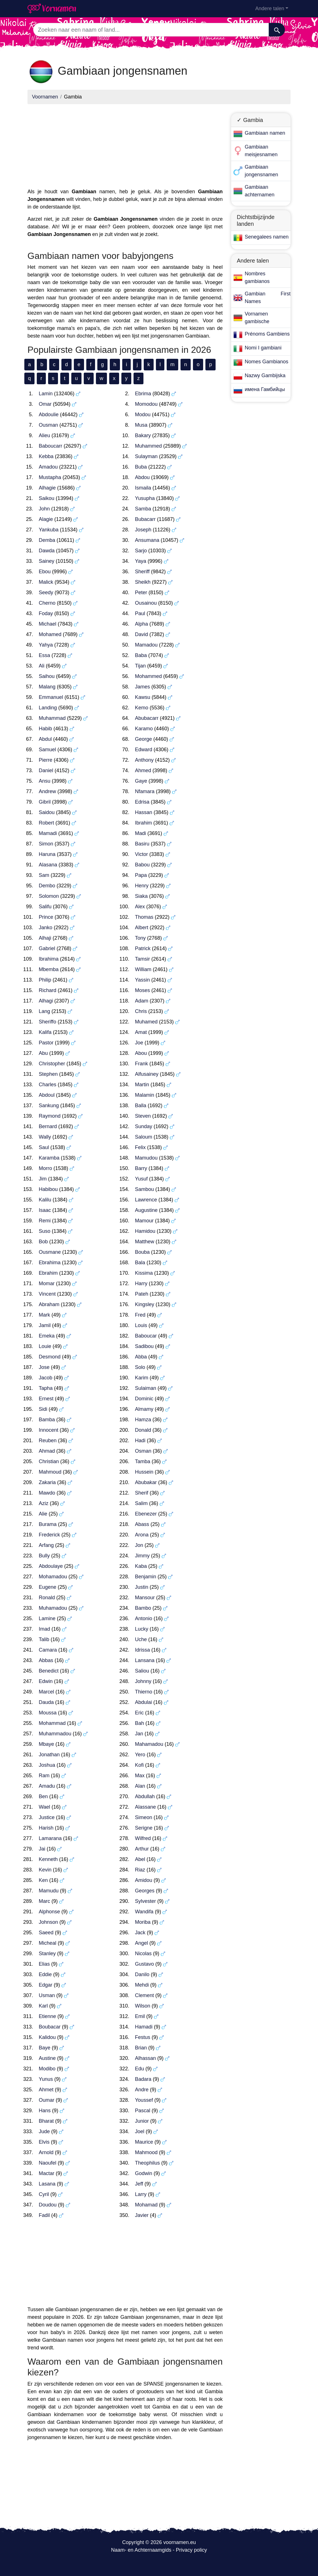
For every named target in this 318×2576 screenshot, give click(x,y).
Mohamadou (53, 1576)
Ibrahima (49, 959)
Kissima (144, 1273)
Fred (140, 1315)
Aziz (43, 1503)
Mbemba (49, 969)
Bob (43, 1241)
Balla (140, 1105)
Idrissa (142, 1650)
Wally (45, 1137)
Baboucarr (50, 446)
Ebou (45, 571)
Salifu (45, 906)
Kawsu (142, 697)
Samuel (47, 749)
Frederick (49, 1535)
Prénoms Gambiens (267, 334)
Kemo (141, 707)
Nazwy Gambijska (265, 375)
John (44, 509)
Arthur (142, 1849)
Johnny (143, 1681)
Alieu (44, 435)
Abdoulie (49, 414)
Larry (141, 2194)
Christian (49, 1461)
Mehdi (142, 1985)
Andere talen (269, 8)
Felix (140, 1147)
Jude (44, 2131)
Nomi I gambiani (263, 348)
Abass (142, 1524)
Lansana (144, 1660)
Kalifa (45, 1032)
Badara (143, 2079)
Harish (46, 1828)
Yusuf (141, 1179)
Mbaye (46, 1744)
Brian (141, 2048)
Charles (47, 1084)
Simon (46, 844)
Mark (44, 1315)
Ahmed (143, 770)
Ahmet (46, 2089)
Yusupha (145, 498)
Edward (143, 749)
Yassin (142, 980)
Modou (143, 414)
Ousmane (50, 1252)
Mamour (144, 1220)
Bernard (48, 1126)
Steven (143, 1116)
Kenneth (48, 1859)
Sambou (144, 1189)
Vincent (47, 1294)
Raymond (50, 1116)
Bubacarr (145, 519)
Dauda (46, 1702)
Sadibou (144, 1346)
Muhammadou (55, 1733)
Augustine (146, 1210)
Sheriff (142, 571)
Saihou (47, 676)
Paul (140, 613)
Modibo (47, 2068)
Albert (141, 927)
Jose (44, 1367)
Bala (140, 1262)
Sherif (141, 1493)
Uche (141, 1639)
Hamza (143, 1419)
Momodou (146, 404)
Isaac (45, 1210)
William (143, 969)
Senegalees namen (267, 237)
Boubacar (50, 2027)
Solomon (49, 896)
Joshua (47, 1765)
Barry (141, 1168)
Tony (140, 938)
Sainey (46, 561)
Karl (43, 2006)
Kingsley (144, 1304)
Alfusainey (146, 1074)
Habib (45, 728)
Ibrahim (143, 823)
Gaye (141, 781)
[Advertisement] (125, 148)
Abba (141, 1357)
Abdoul (47, 1095)
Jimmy (142, 1556)
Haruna (47, 854)
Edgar (45, 1985)
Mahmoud (50, 1472)
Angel (141, 1943)
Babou (142, 865)
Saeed (46, 1932)
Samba (143, 509)
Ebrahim (48, 1273)
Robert (46, 823)
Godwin (143, 2173)
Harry (141, 1283)
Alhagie (47, 488)
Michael (47, 624)
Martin (142, 1084)
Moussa (48, 1713)
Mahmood (146, 2152)
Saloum (143, 1137)
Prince (46, 917)
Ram (44, 1775)
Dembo (47, 885)
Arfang (46, 1545)
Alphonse (49, 1911)
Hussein (144, 1472)
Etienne (47, 2016)
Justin (141, 1587)
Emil (140, 2016)
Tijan (140, 666)
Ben (43, 1796)
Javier (142, 2215)
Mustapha (50, 477)
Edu (139, 2068)
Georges (144, 1891)
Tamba (142, 1461)
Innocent (48, 1430)
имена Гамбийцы (265, 389)
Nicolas (143, 1953)
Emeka (47, 1336)
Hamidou (145, 1231)
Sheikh (143, 582)
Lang (44, 1011)
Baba (141, 655)
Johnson (48, 1922)
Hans (45, 2110)
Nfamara (144, 791)
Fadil (44, 2215)
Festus (142, 2037)
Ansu (44, 781)
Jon (139, 1545)
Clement (144, 1995)
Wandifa (144, 1911)
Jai (42, 1849)
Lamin (46, 393)
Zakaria (47, 1482)
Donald (143, 1430)
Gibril (45, 802)
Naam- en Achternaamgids (141, 2550)
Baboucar (146, 1336)
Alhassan (145, 2058)
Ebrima (143, 393)
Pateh (141, 1294)
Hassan (143, 812)
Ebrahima (50, 1262)
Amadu (47, 1786)
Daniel (46, 770)
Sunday (143, 1126)
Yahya (46, 645)
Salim (141, 1503)
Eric (139, 1713)
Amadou (48, 467)
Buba (141, 467)
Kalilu (45, 1200)
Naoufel (47, 2163)
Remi (45, 1220)
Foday (46, 613)
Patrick (143, 948)
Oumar (46, 2100)
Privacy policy (191, 2550)
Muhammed (148, 446)
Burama (48, 1524)
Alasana (48, 865)
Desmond (50, 1357)
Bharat (46, 2121)
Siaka (141, 896)
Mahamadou (149, 1744)
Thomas (144, 917)
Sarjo (141, 550)
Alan (140, 1786)
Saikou (46, 498)
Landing (48, 707)
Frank (141, 1063)
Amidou (143, 1880)
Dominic (144, 1398)
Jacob (45, 1378)
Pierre (45, 760)
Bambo (143, 1608)
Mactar (46, 2173)
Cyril (44, 2194)
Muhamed (146, 1022)
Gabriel (47, 948)
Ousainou (146, 603)
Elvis (44, 2142)
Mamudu (49, 1891)
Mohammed (148, 676)
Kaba (141, 1566)
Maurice (144, 2142)
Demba (47, 540)
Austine (47, 2058)
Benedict (49, 1671)
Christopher (52, 1063)
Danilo (142, 1974)
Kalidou (47, 2037)
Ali (41, 666)
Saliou (142, 1671)
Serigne (143, 1828)
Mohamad (146, 2205)
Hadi (140, 1440)
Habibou (48, 1189)
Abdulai (143, 1702)
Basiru (142, 844)
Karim (141, 1378)
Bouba (142, 1252)
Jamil (45, 1325)
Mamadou (146, 645)
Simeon (143, 1817)
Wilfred (143, 1838)
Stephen (48, 1074)
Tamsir (142, 959)
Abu (43, 1053)
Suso (44, 1231)
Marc (44, 1901)
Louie (45, 1346)
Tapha (46, 1388)
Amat (141, 1032)
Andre (142, 2089)
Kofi (139, 1765)
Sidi (43, 1409)
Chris (141, 1011)
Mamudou (146, 1158)
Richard (47, 990)
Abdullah (145, 1796)
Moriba (143, 1922)
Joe (139, 1043)
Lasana (47, 2184)
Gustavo (144, 1964)
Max (140, 1775)
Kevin (45, 1870)
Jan (139, 1733)
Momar (47, 1283)
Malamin (144, 1095)
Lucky (141, 1629)
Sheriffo (47, 1022)
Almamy (144, 1409)
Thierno (143, 1692)
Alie (43, 1514)
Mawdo (47, 1493)
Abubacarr (146, 718)
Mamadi (48, 833)
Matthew (144, 1241)
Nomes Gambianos (266, 361)
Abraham (49, 1304)
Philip (45, 980)
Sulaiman (145, 1388)
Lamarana (50, 1838)
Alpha (141, 624)
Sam (44, 875)
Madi (140, 833)
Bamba (47, 1419)
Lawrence (146, 1200)
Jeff (139, 2184)
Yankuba (49, 530)
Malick (46, 582)
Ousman (48, 425)
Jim (43, 1179)
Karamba (49, 1158)
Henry (142, 885)
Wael (44, 1807)
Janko (45, 927)
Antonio (143, 1618)
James (142, 687)
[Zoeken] (277, 30)
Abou (141, 1053)
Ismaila (143, 488)
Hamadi (143, 2027)
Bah (139, 1723)
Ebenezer (146, 1514)
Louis (141, 1325)
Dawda (47, 550)
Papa (141, 875)
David (141, 634)
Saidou (47, 812)
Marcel (46, 1692)
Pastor (46, 1043)
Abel (140, 1859)
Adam (141, 1001)
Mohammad (52, 1723)
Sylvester (145, 1901)
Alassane (145, 1807)
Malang (47, 687)
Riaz (140, 1870)
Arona (142, 1535)
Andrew (47, 791)
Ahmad (47, 1451)
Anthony (144, 760)
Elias (44, 1964)
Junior (142, 2121)
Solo (140, 1367)
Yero (140, 1754)
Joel (139, 2131)
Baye (44, 2048)
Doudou (48, 2205)
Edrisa (142, 802)
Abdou (142, 477)
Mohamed (50, 634)
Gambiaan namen (265, 133)
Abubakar (146, 1482)
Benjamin (145, 1576)
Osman (143, 1451)
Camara (48, 1650)
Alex (140, 906)
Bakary (143, 435)
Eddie (45, 1974)
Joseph (143, 530)
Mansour (145, 1597)
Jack (140, 1932)
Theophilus (147, 2163)
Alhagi (46, 1001)
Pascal (142, 2110)
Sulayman (146, 456)
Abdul (45, 739)
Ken (43, 1880)
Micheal (47, 1943)
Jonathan (49, 1754)
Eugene (47, 1587)
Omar (45, 404)
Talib (44, 1639)
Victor (141, 854)
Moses (142, 990)
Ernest (46, 1398)
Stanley (47, 1953)
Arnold (46, 2152)
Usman (47, 1995)
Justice (47, 1817)
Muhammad (52, 718)
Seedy (46, 592)
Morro (45, 1168)
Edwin (46, 1681)
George (143, 739)
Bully (44, 1556)
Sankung (49, 1105)
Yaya (140, 561)
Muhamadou (53, 1608)
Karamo (144, 728)
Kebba (46, 456)
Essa (44, 655)
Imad (44, 1629)
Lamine (47, 1618)
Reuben (48, 1440)
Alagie (46, 519)
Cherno (47, 603)
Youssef (144, 2100)
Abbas (46, 1660)
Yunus (46, 2079)
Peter (141, 592)
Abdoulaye (51, 1566)
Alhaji (45, 938)
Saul (44, 1147)
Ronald (47, 1597)
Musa (141, 425)
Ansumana (147, 540)
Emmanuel (51, 697)
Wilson (142, 2006)
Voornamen (45, 97)
